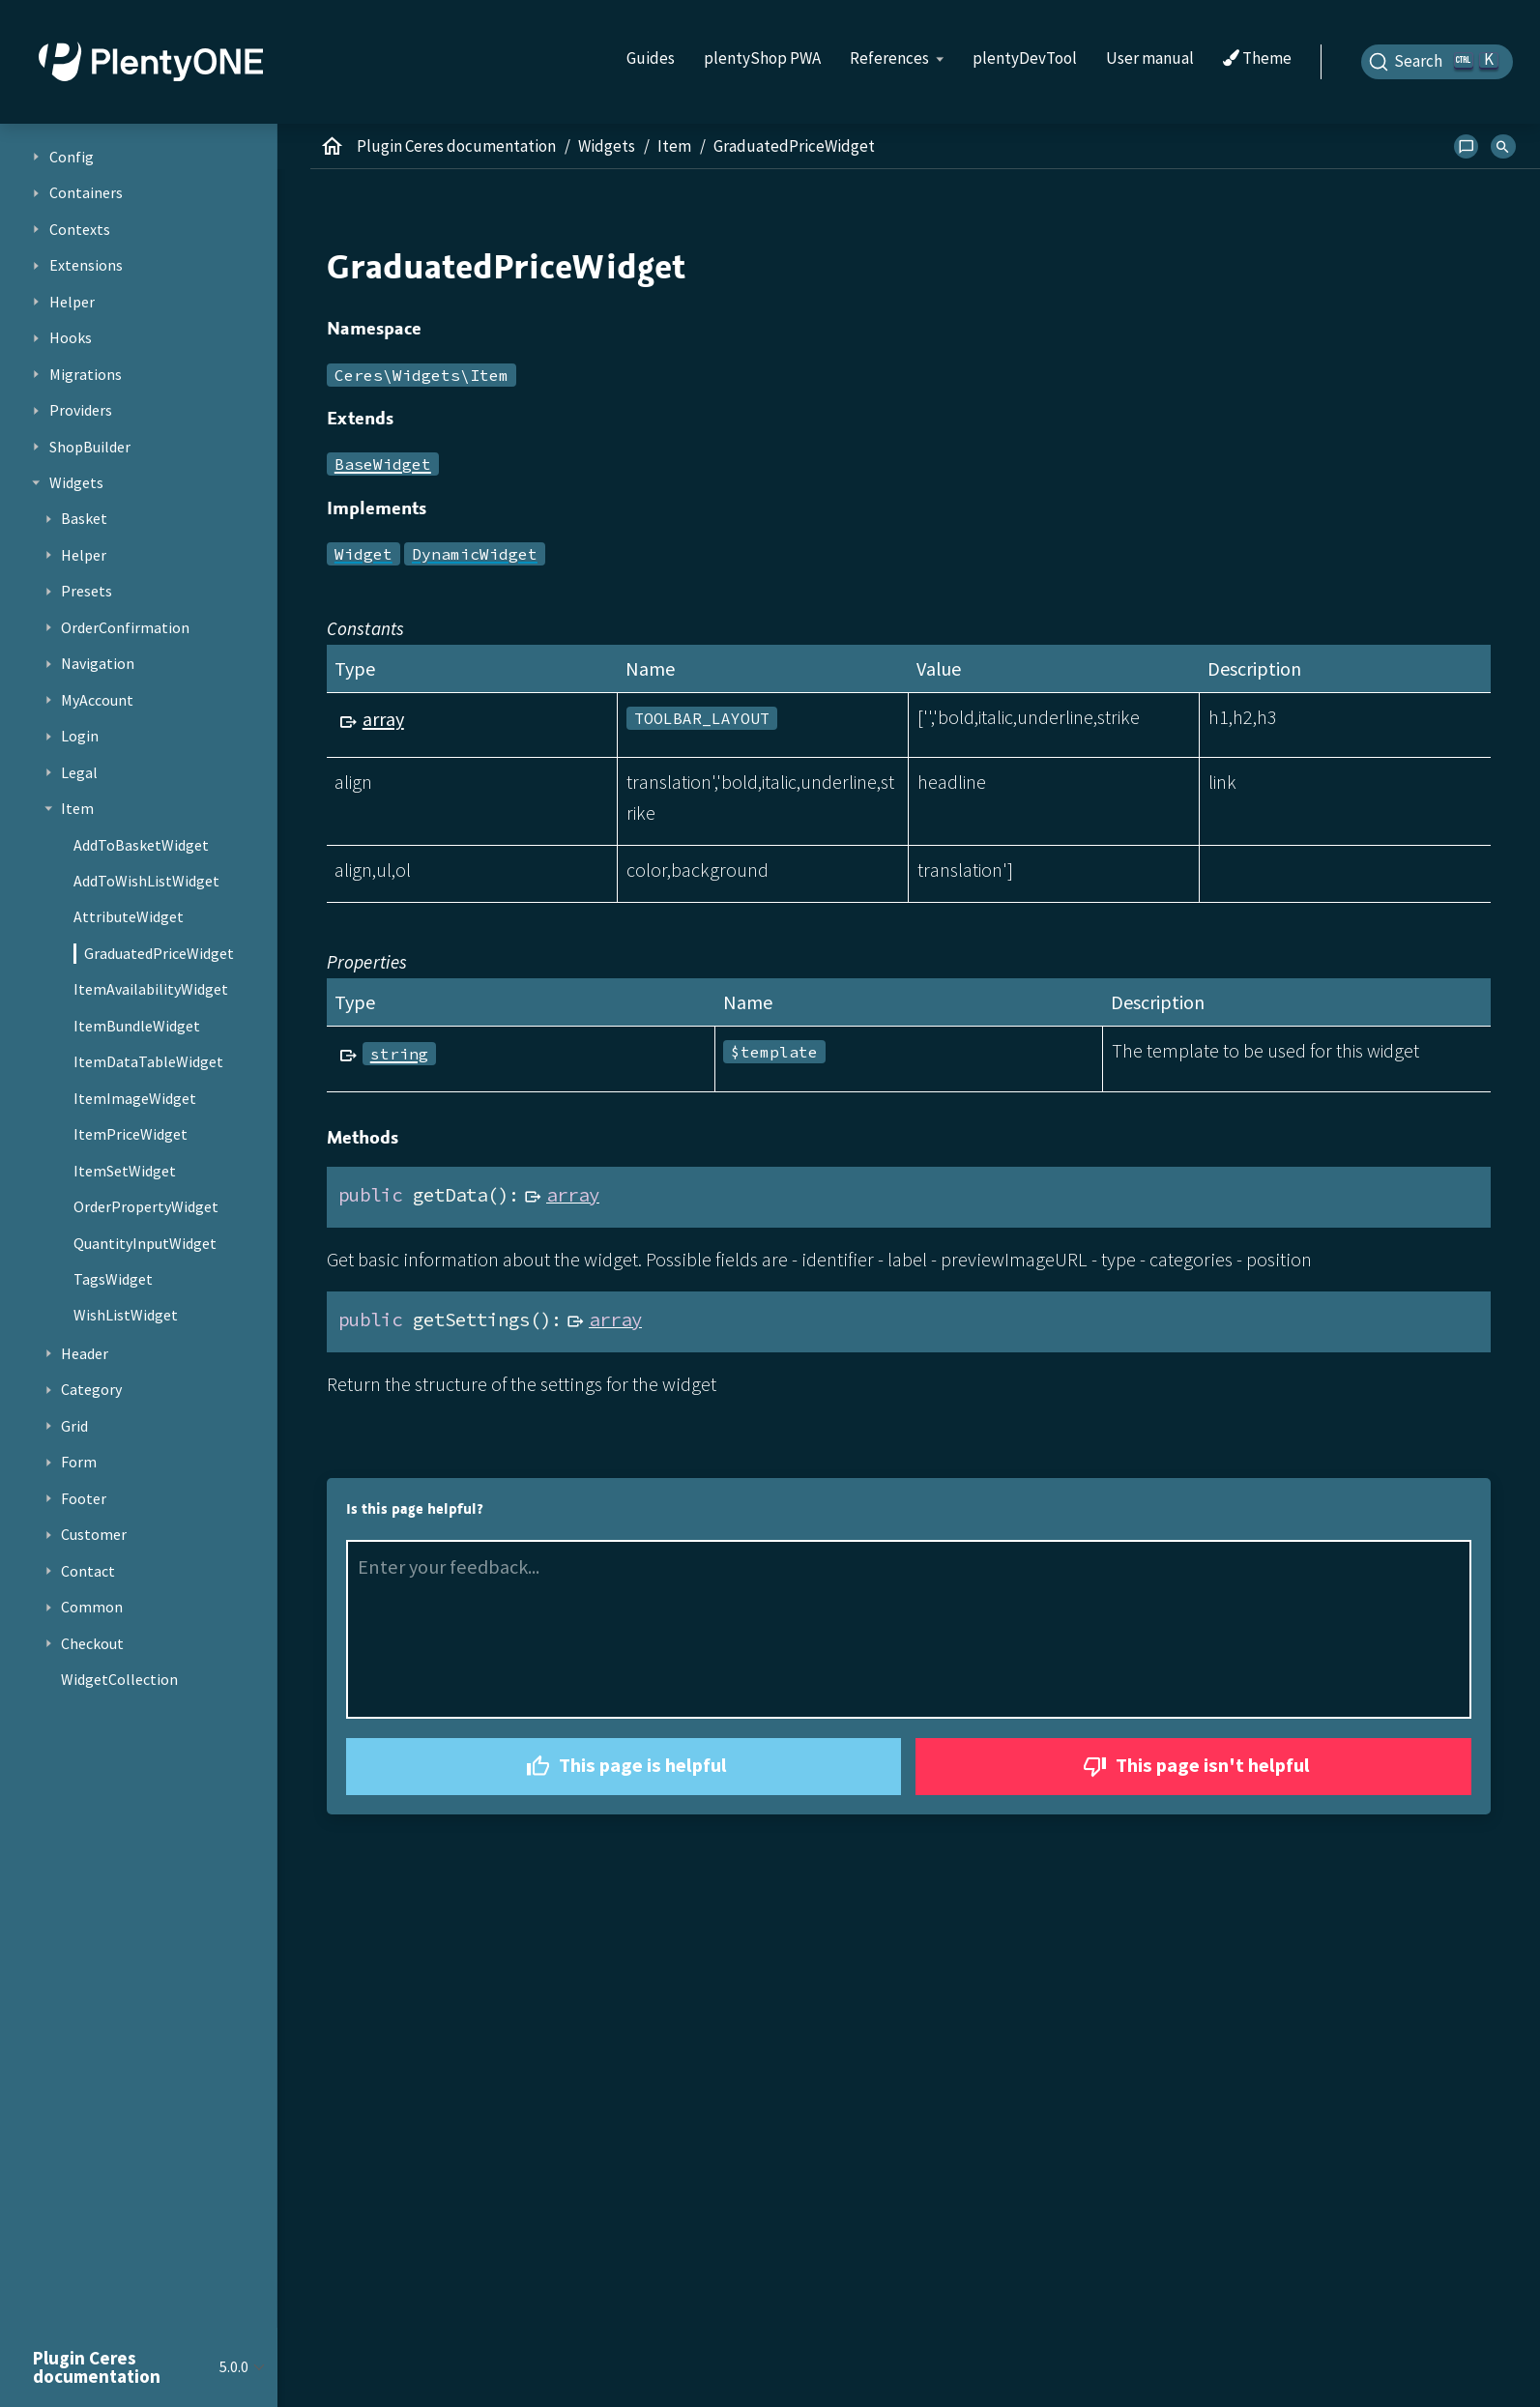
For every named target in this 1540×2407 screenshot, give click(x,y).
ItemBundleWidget (136, 1025)
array (383, 719)
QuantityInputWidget (145, 1243)
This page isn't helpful (1194, 1767)
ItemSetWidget (124, 1170)
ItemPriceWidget (130, 1134)
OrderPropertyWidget (145, 1206)
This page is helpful (624, 1767)
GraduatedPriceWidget (159, 953)
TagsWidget (113, 1279)
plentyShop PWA (762, 58)
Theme (1257, 59)
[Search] (1437, 61)
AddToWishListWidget (146, 880)
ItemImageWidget (134, 1098)
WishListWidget (125, 1314)
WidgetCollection (119, 1679)
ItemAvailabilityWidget (150, 989)
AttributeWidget (128, 916)
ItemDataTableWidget (148, 1061)
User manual (1150, 58)
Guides (650, 58)
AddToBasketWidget (141, 845)
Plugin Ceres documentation (456, 146)
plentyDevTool (1025, 58)
